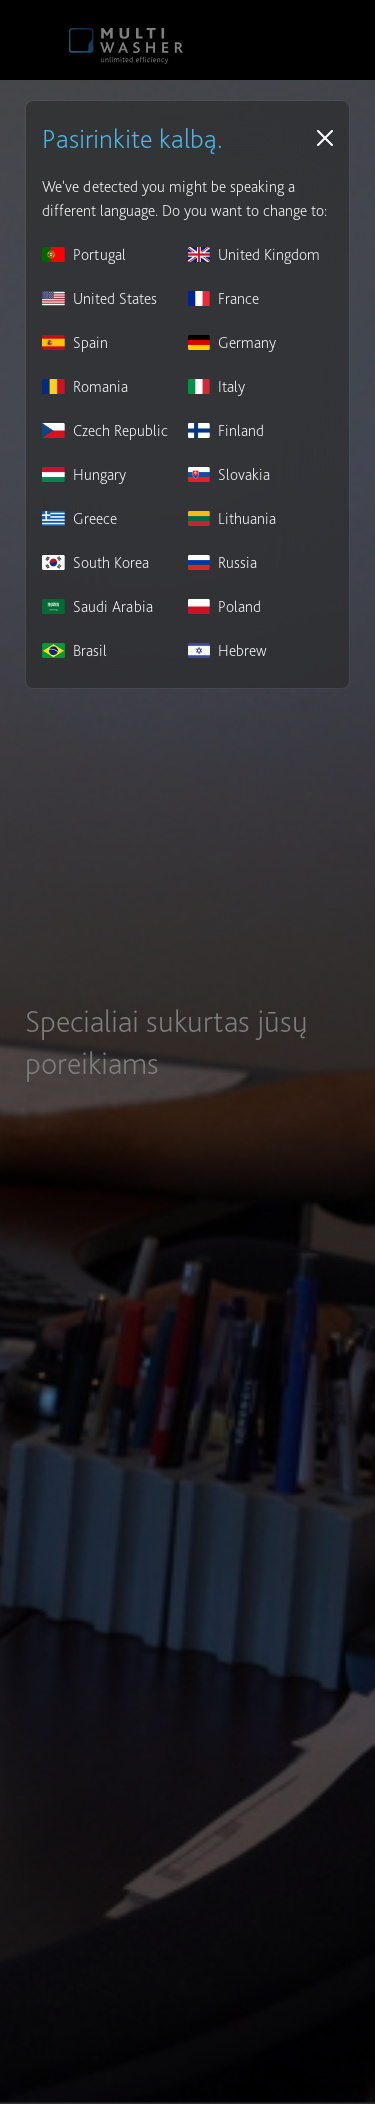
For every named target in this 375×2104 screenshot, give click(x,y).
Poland (225, 606)
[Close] (325, 138)
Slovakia (229, 474)
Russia (223, 562)
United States (99, 298)
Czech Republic (105, 430)
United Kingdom (254, 254)
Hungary (84, 474)
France (224, 298)
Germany (232, 342)
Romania (85, 386)
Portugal (84, 254)
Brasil (74, 650)
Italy (217, 386)
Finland (226, 430)
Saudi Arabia (97, 606)
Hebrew (228, 650)
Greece (79, 518)
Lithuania (232, 518)
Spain (75, 342)
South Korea (95, 562)
